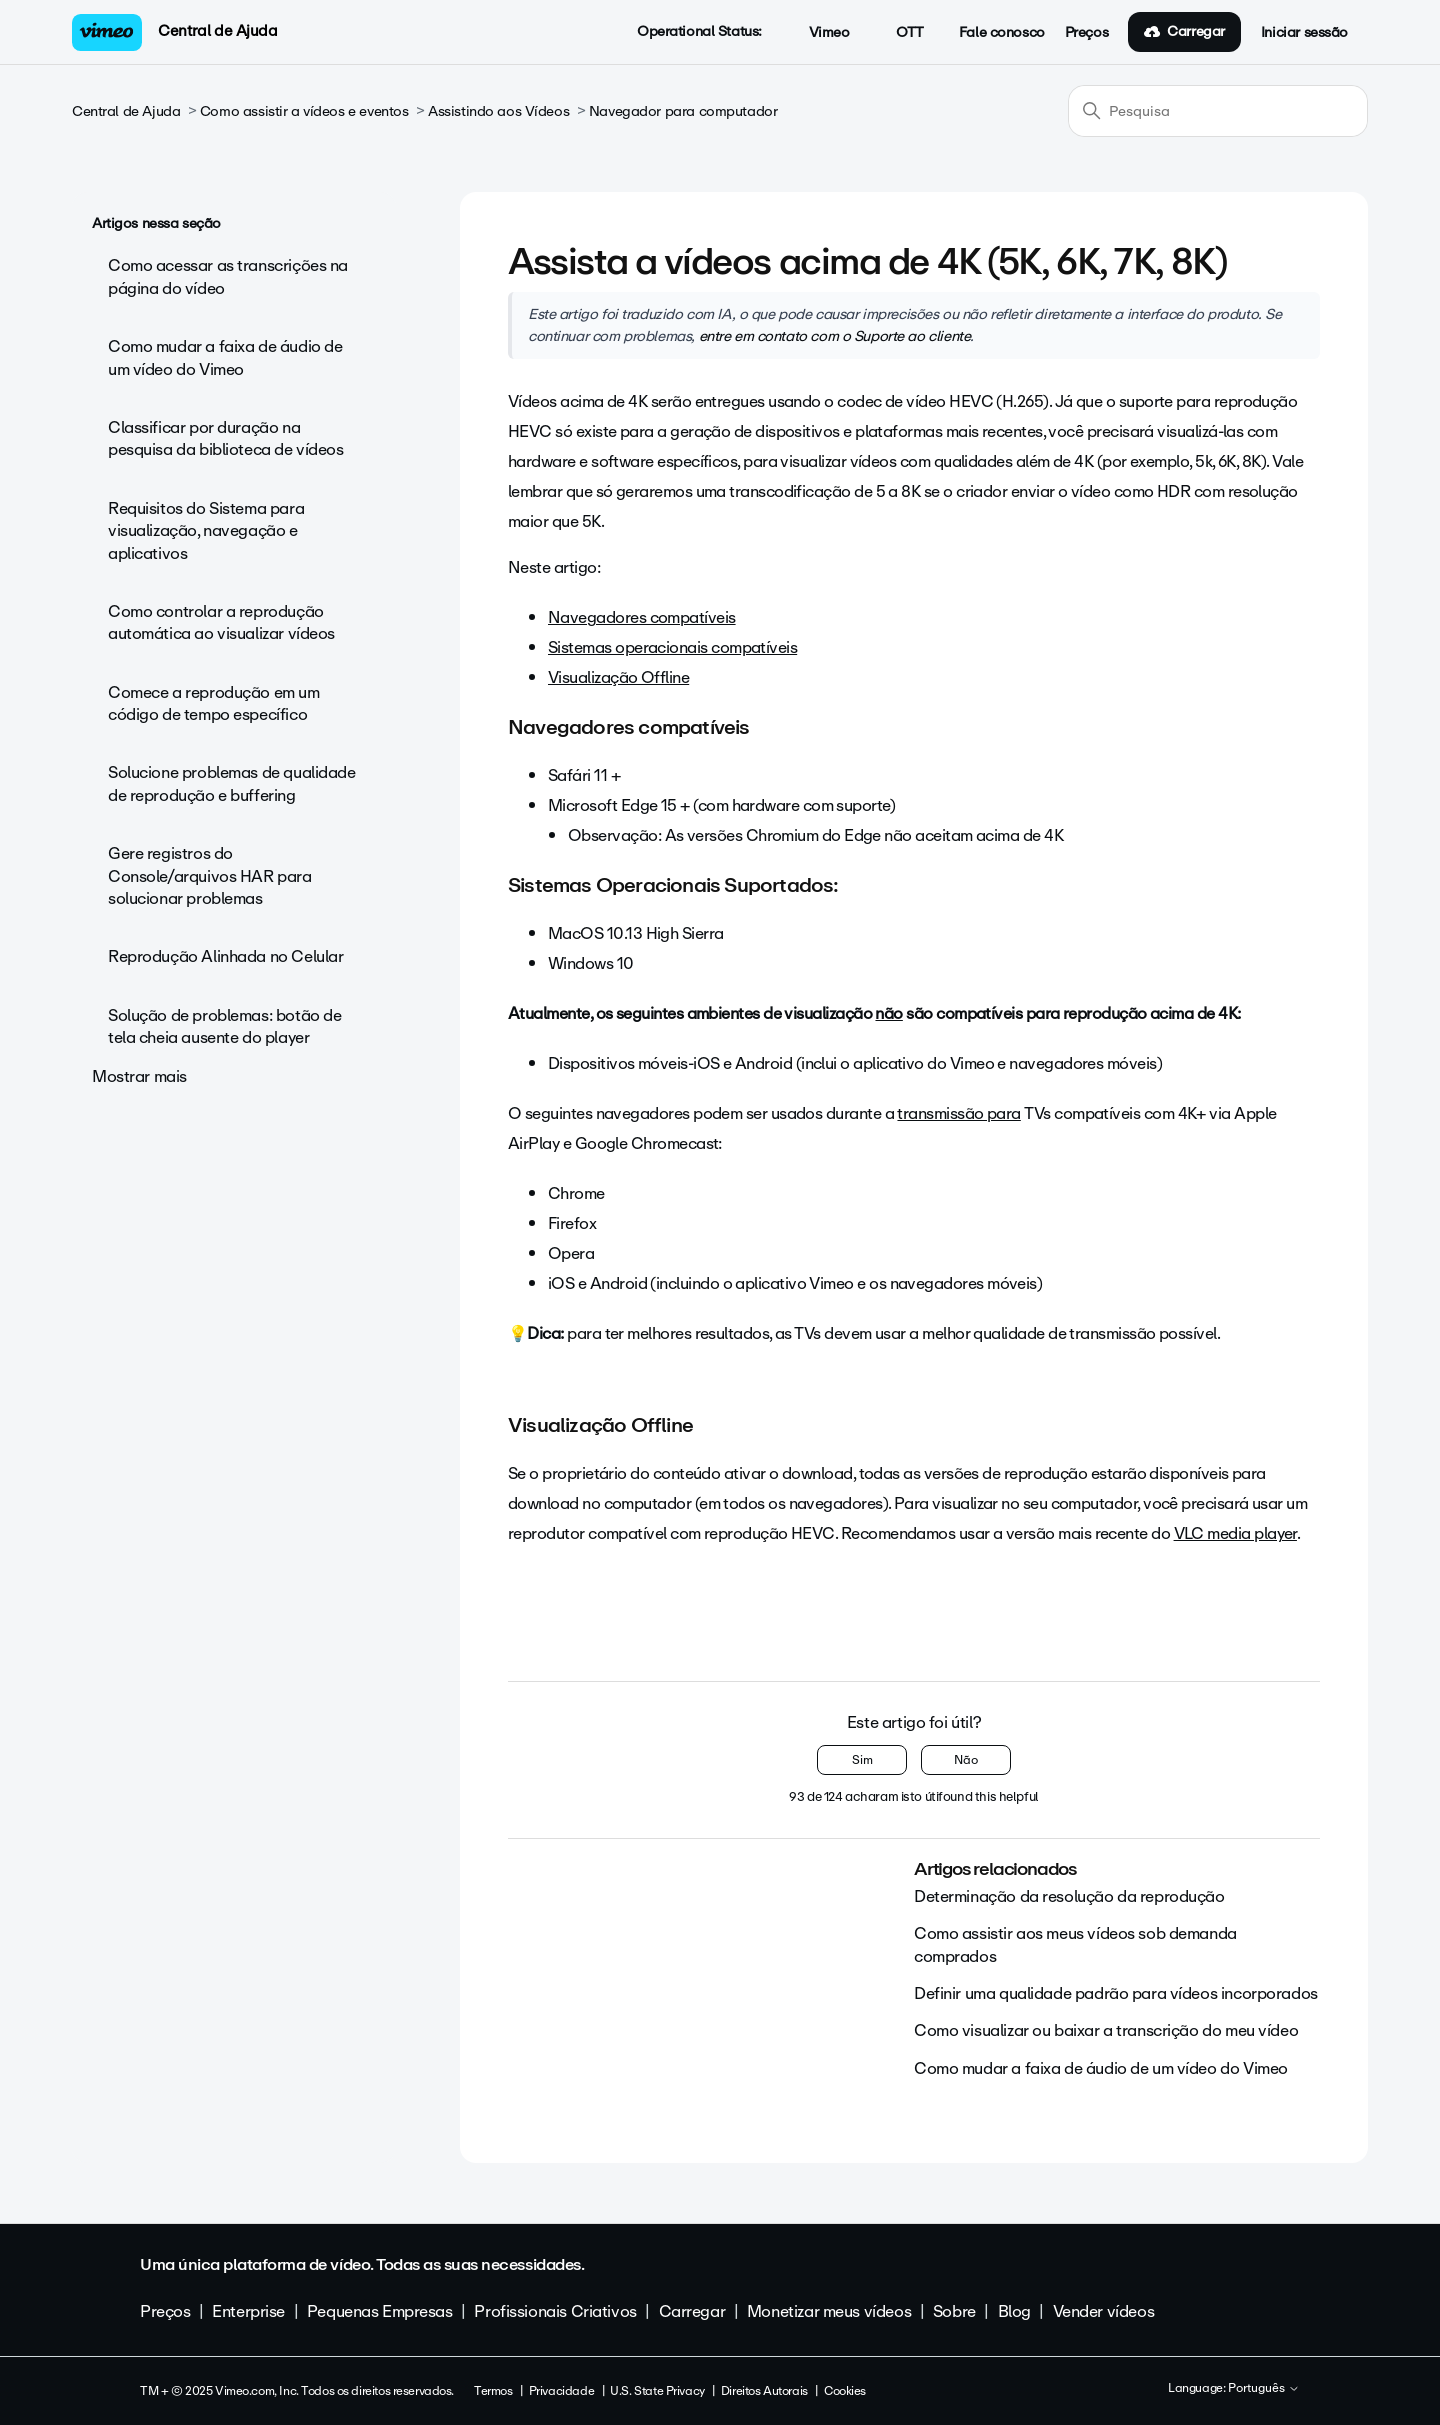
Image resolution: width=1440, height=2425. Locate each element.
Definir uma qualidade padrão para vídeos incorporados (1116, 1993)
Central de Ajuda (217, 31)
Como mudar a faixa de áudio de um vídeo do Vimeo (225, 357)
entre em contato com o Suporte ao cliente (835, 336)
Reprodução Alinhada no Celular (225, 956)
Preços (1086, 33)
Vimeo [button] (818, 33)
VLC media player (1235, 1533)
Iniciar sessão (1304, 33)
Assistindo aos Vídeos (498, 111)
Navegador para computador (683, 111)
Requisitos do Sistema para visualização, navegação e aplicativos (206, 531)
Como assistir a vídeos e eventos (304, 111)
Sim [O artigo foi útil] (862, 1760)
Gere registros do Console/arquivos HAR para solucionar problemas (210, 876)
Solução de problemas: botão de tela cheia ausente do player (224, 1026)
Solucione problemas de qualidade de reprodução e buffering (232, 783)
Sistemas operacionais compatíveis (672, 647)
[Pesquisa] (1218, 111)
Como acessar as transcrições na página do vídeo (228, 276)
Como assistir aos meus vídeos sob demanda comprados (1075, 1944)
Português (1264, 2389)
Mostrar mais (139, 1076)
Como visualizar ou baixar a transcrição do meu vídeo (1106, 2030)
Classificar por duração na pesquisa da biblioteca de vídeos (226, 438)
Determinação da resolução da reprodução (1069, 1896)
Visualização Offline (618, 677)
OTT (898, 33)
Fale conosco (1002, 33)
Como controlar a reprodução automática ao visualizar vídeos (221, 622)
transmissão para (958, 1113)
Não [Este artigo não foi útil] (966, 1760)
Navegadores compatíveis (642, 617)
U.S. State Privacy (657, 2391)
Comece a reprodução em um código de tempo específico (214, 703)
